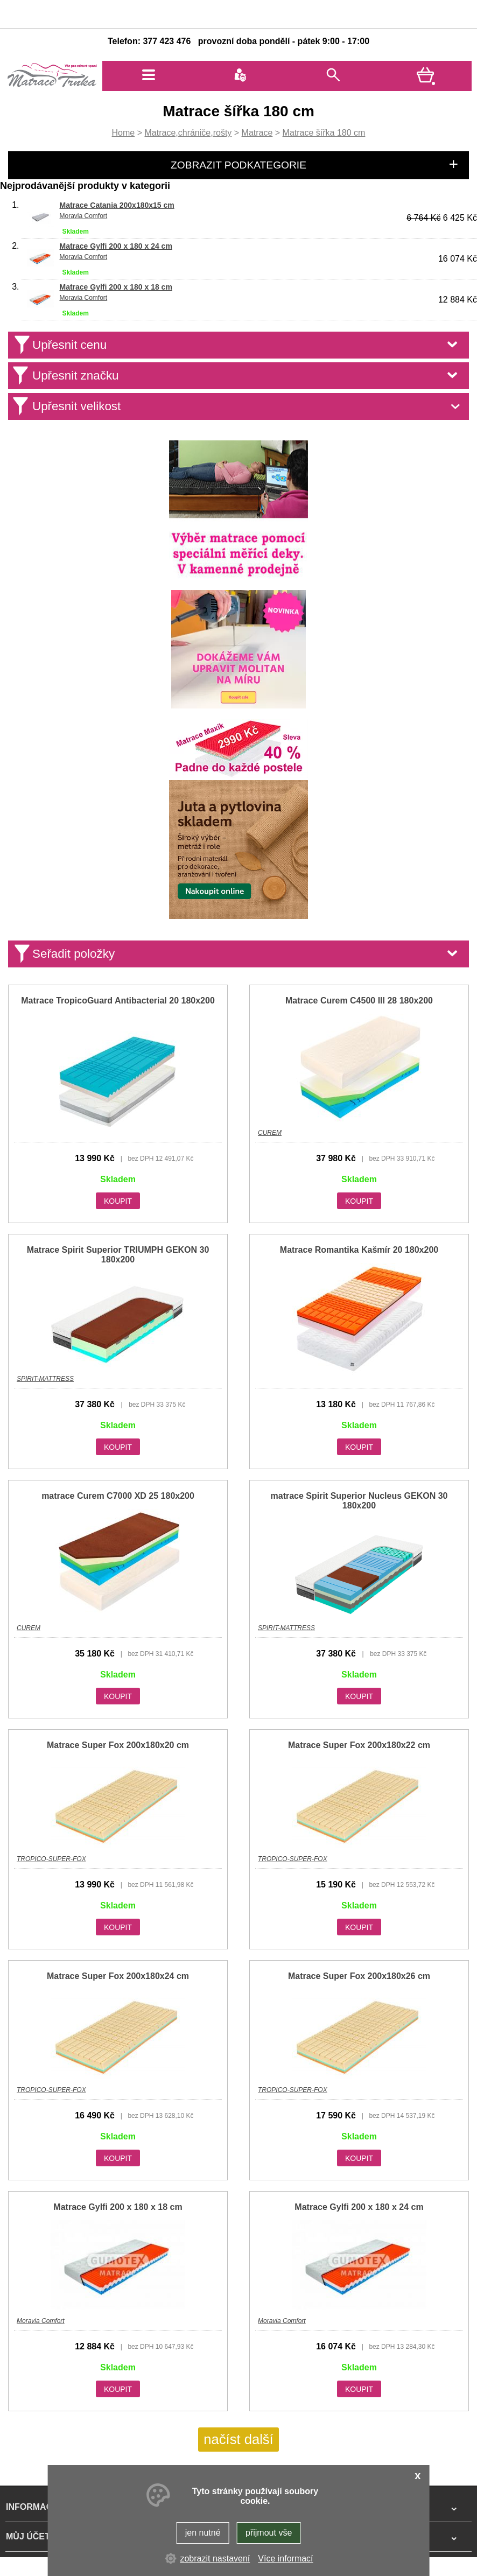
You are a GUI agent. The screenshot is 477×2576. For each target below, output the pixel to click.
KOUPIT (118, 1201)
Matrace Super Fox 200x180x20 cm (118, 1745)
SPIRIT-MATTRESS (45, 1378)
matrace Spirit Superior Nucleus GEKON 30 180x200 (359, 1500)
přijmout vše (268, 2532)
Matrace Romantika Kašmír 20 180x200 (359, 1249)
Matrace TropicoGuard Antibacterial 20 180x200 (118, 1000)
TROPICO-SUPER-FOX (51, 1859)
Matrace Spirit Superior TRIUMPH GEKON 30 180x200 (118, 1254)
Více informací (285, 2558)
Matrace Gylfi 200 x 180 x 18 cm (115, 287)
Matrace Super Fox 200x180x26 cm (359, 1976)
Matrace (257, 132)
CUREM (270, 1132)
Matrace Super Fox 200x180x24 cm (118, 1976)
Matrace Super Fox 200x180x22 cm (359, 1745)
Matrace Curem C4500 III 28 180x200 (359, 1000)
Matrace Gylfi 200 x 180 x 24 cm (115, 246)
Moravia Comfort (83, 216)
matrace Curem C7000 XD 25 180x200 (117, 1495)
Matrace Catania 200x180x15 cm (116, 205)
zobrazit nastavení (215, 2558)
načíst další (238, 2439)
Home (123, 132)
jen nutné (203, 2532)
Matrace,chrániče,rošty (188, 132)
